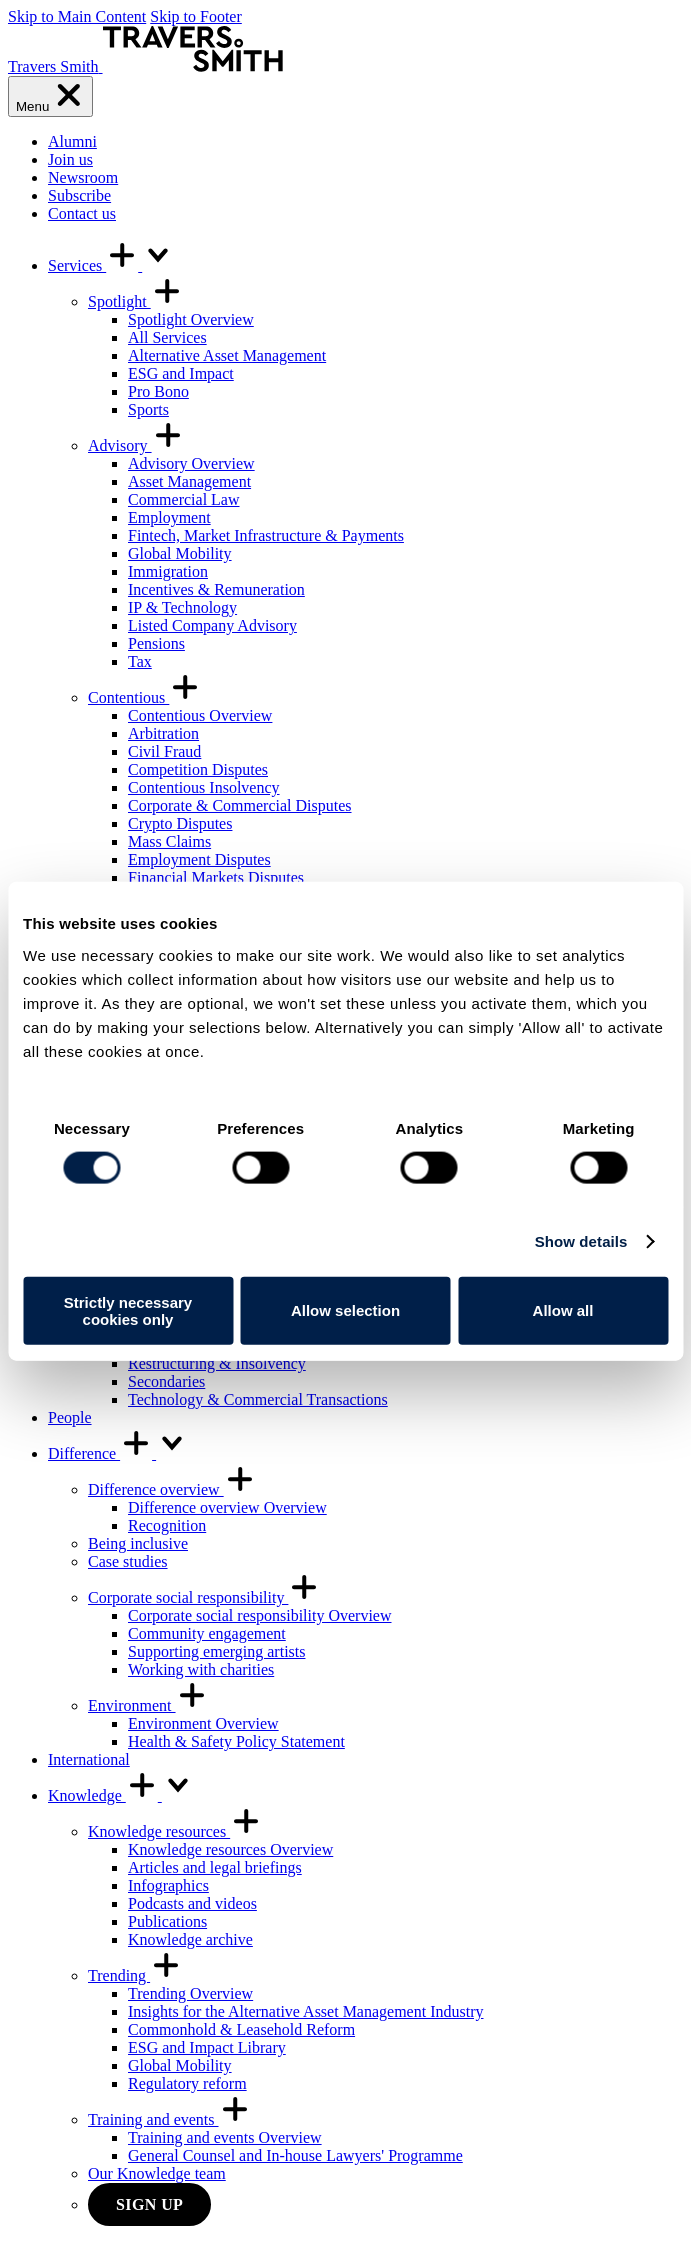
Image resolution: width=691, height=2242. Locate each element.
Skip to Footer (196, 16)
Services (111, 265)
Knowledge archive (190, 1939)
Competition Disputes (198, 769)
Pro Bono (158, 391)
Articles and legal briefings (215, 1867)
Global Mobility (180, 553)
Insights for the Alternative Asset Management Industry (305, 2011)
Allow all (563, 1310)
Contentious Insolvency (204, 787)
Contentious (144, 697)
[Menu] (50, 96)
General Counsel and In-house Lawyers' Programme (295, 2155)
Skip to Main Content (77, 16)
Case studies (128, 1561)
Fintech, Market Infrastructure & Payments (266, 535)
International (89, 1759)
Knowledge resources (175, 1831)
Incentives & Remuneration (216, 589)
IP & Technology (182, 607)
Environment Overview (203, 1723)
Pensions (156, 643)
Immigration (168, 571)
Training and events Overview (225, 2137)
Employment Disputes (199, 859)
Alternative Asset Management (227, 355)
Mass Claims (169, 841)
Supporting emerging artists (216, 1651)
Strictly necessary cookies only (128, 1310)
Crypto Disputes (180, 823)
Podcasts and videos (192, 1903)
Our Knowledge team (157, 2173)
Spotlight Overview (191, 319)
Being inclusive (138, 1543)
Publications (167, 1921)
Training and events (169, 2119)
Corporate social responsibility (204, 1597)
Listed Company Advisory (212, 625)
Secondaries (166, 1381)
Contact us (82, 213)
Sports (148, 409)
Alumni (72, 141)
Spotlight (135, 301)
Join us (70, 159)
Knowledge (121, 1795)
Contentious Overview (200, 715)
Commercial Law (184, 499)
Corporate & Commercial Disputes (240, 805)
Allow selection (345, 1310)
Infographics (168, 1885)
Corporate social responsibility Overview (260, 1615)
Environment (148, 1705)
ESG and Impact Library (207, 2047)
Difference (118, 1453)
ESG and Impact (181, 373)
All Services (167, 337)
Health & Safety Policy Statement (236, 1741)
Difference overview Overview (227, 1507)
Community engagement (207, 1633)
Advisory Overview (191, 463)
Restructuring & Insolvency (217, 1363)
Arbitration (163, 733)
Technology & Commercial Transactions (258, 1399)
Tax (140, 661)
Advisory (136, 445)
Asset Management (189, 481)
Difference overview (172, 1489)
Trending (135, 1975)
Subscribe (79, 195)
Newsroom (83, 177)
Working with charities (201, 1669)
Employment (169, 517)
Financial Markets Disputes (216, 877)
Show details (581, 1241)
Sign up (149, 2204)
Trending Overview (190, 1993)
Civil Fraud (164, 751)
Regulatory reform (187, 2083)
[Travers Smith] (145, 66)
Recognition (167, 1525)
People (70, 1417)
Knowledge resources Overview (230, 1849)
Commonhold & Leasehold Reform (241, 2029)
